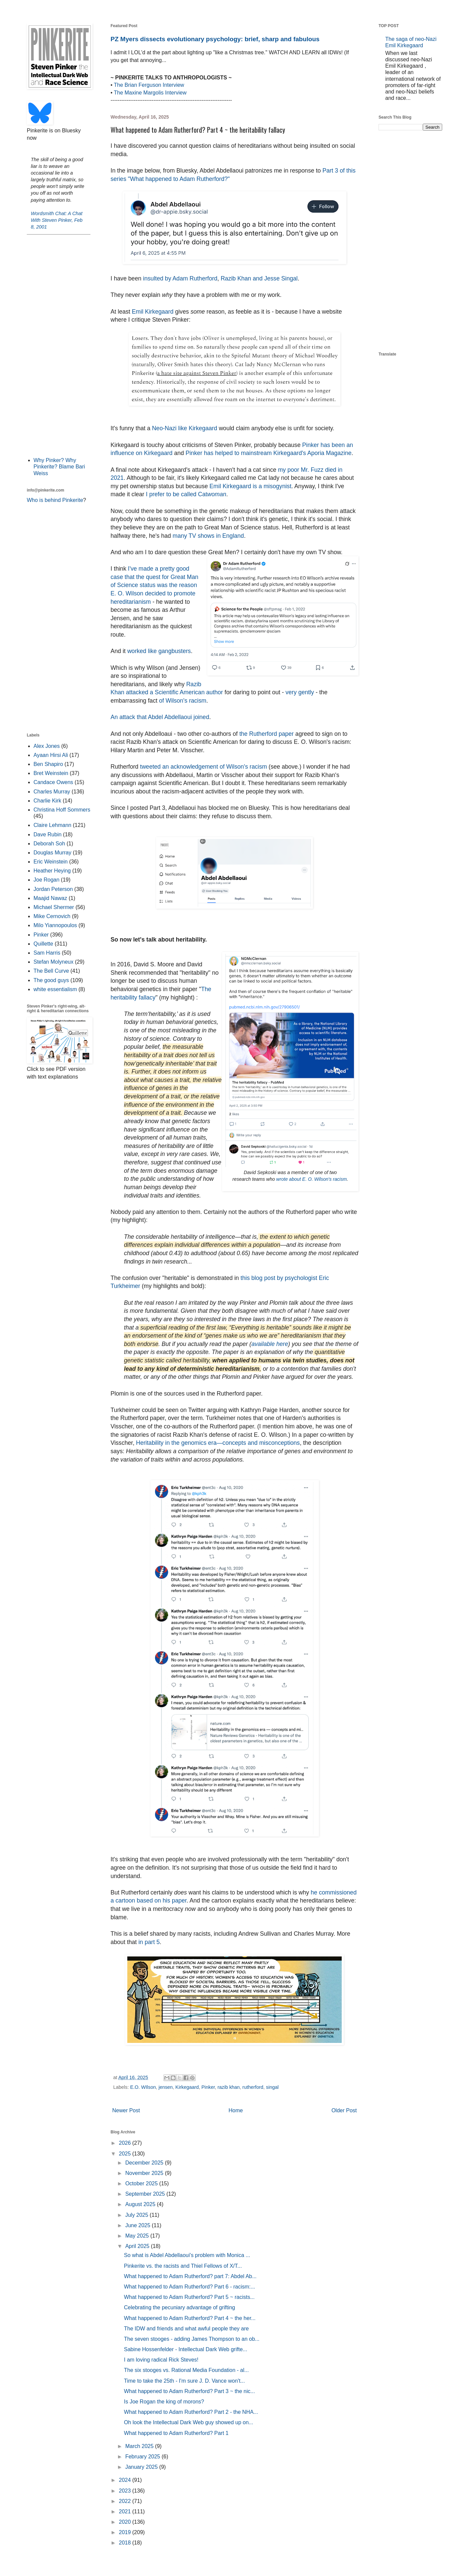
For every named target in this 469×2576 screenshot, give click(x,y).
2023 (125, 2491)
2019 (125, 2532)
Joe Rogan (46, 880)
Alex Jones (47, 746)
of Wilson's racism (182, 700)
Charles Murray (52, 791)
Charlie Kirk (47, 800)
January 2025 (142, 2467)
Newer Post (126, 2110)
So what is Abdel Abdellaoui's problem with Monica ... (187, 2255)
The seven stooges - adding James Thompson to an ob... (191, 2339)
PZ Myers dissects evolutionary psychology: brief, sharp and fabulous (215, 39)
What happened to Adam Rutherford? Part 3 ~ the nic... (189, 2391)
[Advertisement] (58, 345)
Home (235, 2110)
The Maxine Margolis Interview (150, 92)
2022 (125, 2501)
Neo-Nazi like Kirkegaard (184, 428)
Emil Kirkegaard (153, 311)
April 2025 (138, 2246)
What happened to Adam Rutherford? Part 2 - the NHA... (191, 2412)
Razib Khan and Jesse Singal (259, 278)
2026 (125, 2143)
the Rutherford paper (266, 733)
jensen (165, 2087)
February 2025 (143, 2456)
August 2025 (141, 2204)
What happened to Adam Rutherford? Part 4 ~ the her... (190, 2318)
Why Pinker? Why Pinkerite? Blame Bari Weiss (59, 466)
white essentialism (55, 989)
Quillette (43, 944)
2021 (125, 2511)
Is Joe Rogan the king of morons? (164, 2401)
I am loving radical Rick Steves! (161, 2360)
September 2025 (145, 2194)
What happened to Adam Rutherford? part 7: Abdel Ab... (190, 2276)
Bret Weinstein (51, 773)
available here (269, 1344)
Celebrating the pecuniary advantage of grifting (179, 2307)
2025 (125, 2153)
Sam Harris (47, 953)
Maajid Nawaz (50, 898)
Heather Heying (52, 871)
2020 (125, 2522)
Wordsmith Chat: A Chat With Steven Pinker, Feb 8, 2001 (56, 220)
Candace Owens (53, 782)
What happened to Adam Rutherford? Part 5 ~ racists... (189, 2297)
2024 (125, 2480)
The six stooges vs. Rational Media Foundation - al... (186, 2370)
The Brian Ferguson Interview (149, 85)
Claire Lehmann (52, 825)
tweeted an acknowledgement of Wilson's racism (203, 766)
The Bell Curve (51, 971)
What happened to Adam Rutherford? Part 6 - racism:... (189, 2287)
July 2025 (137, 2215)
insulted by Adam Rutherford (180, 278)
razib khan (228, 2087)
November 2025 (145, 2173)
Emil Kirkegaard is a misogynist (250, 486)
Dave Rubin (48, 834)
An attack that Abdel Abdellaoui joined (160, 717)
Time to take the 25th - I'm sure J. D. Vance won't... (184, 2381)
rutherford (253, 2087)
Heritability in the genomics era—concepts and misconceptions (218, 1442)
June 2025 (138, 2225)
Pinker (208, 2087)
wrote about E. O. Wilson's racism (311, 1179)
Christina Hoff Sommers (62, 810)
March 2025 (140, 2446)
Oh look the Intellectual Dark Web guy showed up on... (188, 2422)
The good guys (51, 980)
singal (272, 2087)
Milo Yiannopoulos (55, 925)
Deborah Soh (49, 843)
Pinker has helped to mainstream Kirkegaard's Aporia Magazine (268, 453)
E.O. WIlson (143, 2087)
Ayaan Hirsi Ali (51, 755)
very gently (299, 692)
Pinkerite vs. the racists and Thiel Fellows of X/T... (183, 2266)
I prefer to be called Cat (186, 494)
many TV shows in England (208, 535)
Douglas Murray (52, 852)
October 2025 (142, 2183)
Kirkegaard (187, 2087)
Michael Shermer (54, 907)
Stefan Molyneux (53, 962)
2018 (125, 2543)
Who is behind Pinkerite (55, 500)
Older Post (344, 2110)
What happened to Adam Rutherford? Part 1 (176, 2433)
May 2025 (137, 2236)
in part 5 (149, 1942)
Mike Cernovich (52, 916)
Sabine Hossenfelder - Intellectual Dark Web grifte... (185, 2349)
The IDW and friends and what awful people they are (186, 2328)
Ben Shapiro (48, 764)
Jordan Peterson (53, 889)
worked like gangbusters (159, 651)
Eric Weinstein (51, 861)
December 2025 (145, 2163)
